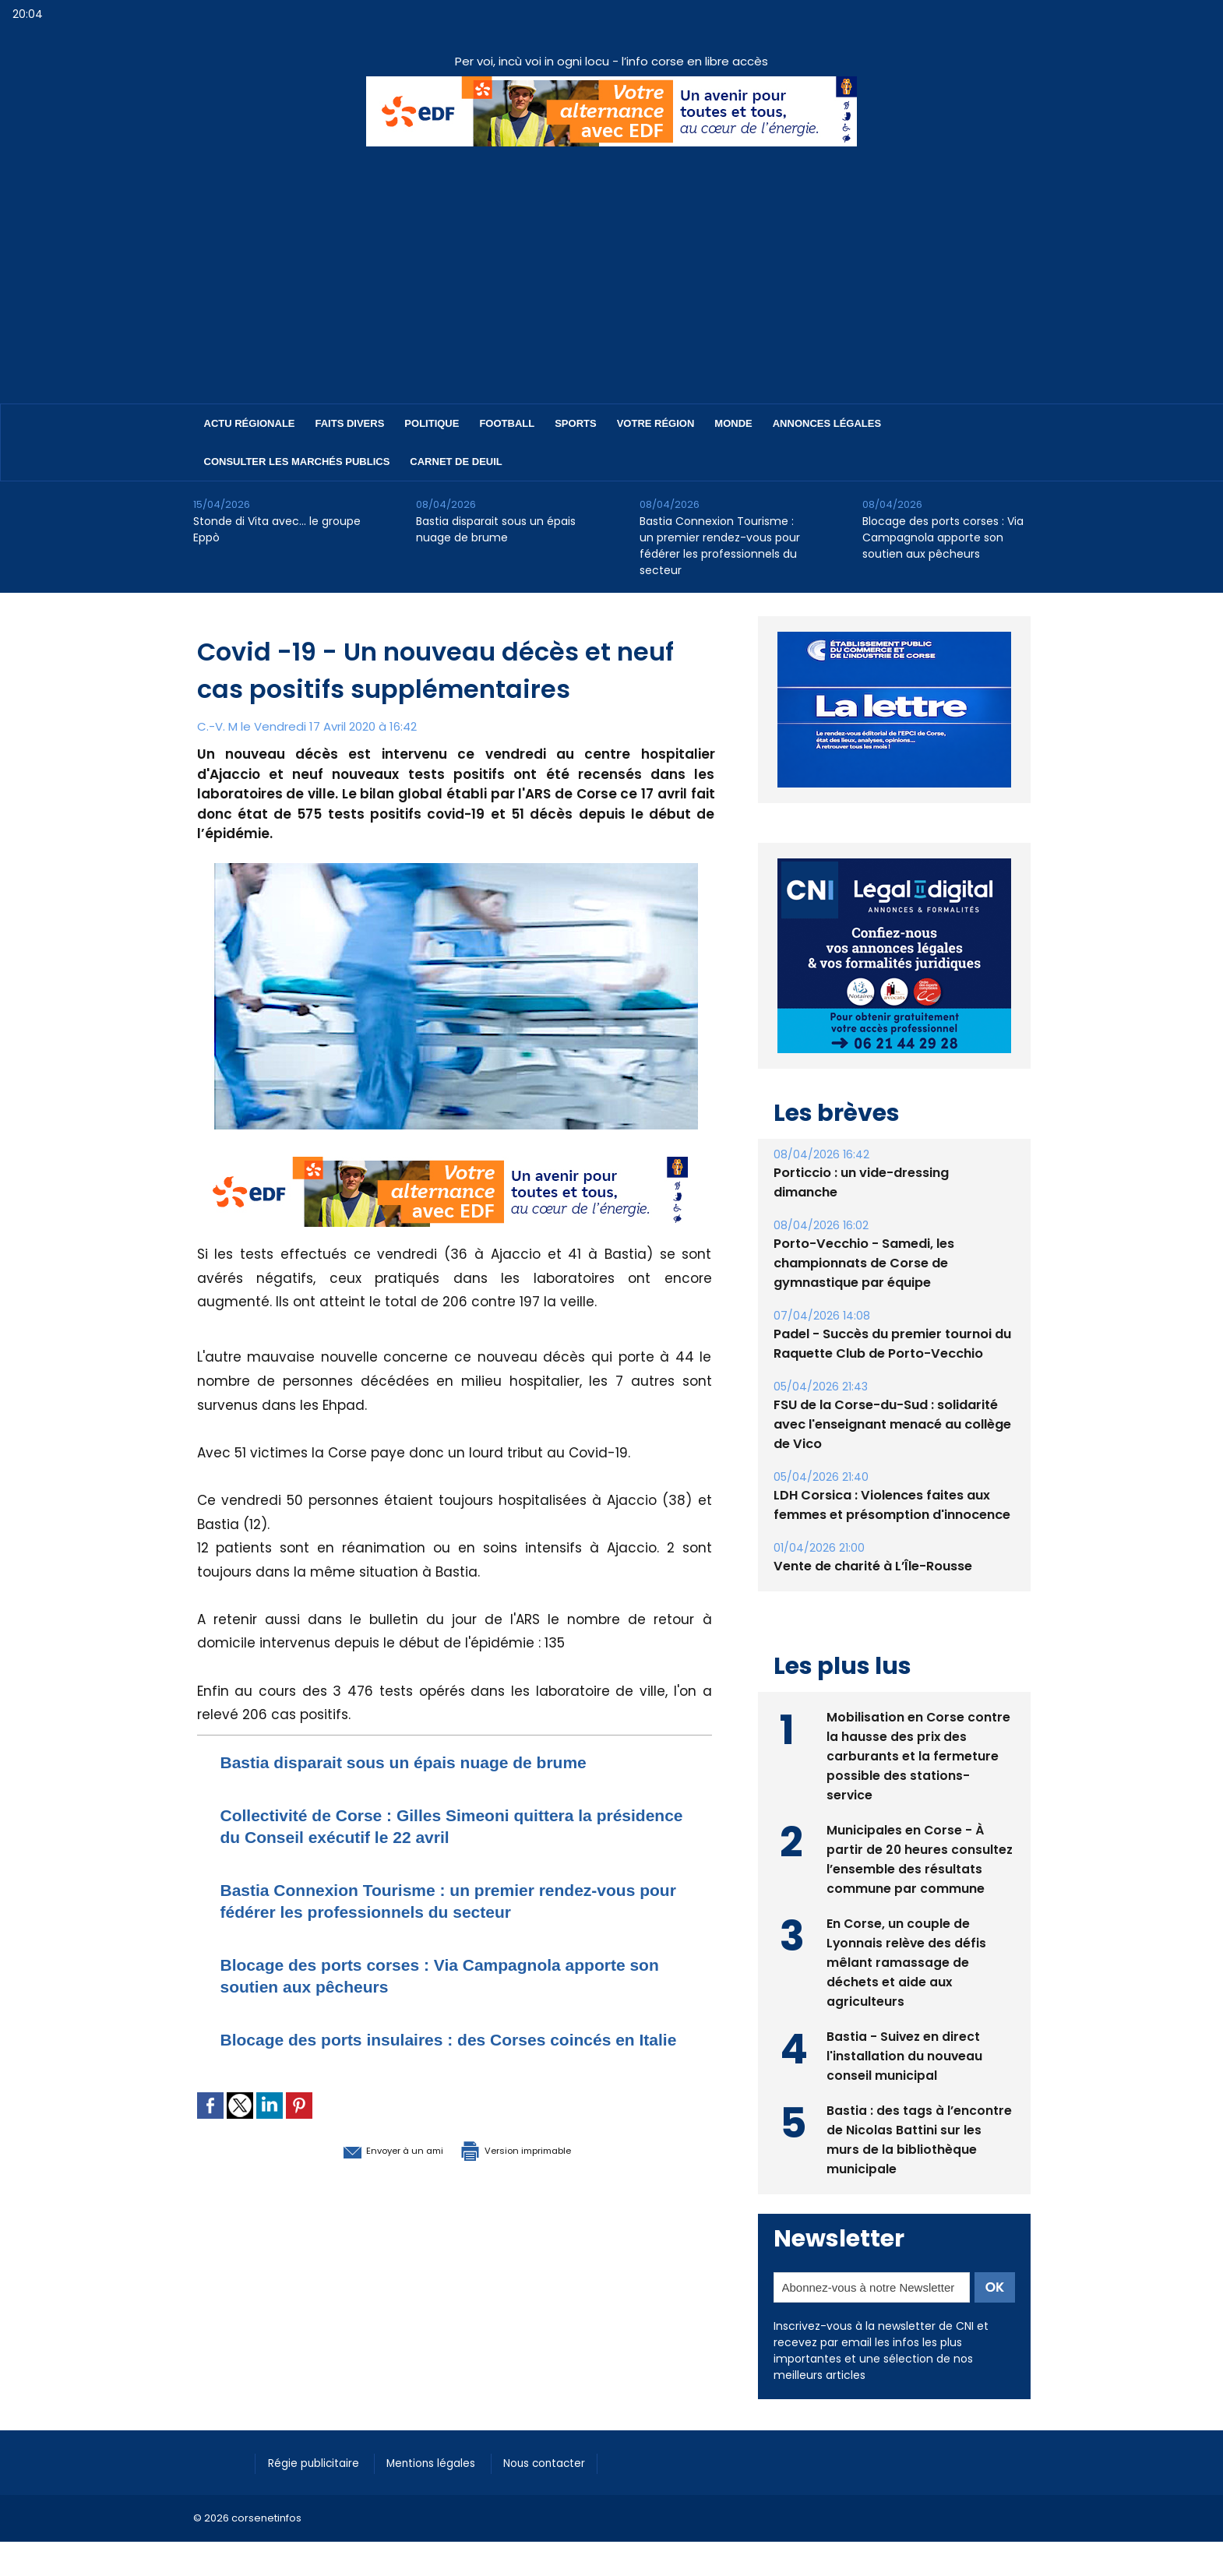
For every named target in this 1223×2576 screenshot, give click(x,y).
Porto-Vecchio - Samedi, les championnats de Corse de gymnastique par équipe (863, 1263)
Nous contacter (567, 2461)
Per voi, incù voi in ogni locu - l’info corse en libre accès (611, 61)
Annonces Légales (827, 423)
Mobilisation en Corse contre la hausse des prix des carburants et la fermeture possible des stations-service (918, 1754)
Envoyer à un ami (370, 2171)
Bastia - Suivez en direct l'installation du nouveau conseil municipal (904, 2054)
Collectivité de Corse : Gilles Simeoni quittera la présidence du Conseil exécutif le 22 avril (432, 1825)
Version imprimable (536, 2171)
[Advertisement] (611, 263)
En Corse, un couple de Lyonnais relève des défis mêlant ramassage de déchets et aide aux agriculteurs (907, 1961)
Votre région (656, 423)
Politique (431, 423)
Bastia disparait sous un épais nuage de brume (496, 529)
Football (506, 423)
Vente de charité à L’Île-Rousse (872, 1566)
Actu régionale (249, 423)
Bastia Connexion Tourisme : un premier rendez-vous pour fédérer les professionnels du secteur (720, 545)
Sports (575, 423)
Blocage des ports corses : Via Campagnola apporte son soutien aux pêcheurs (943, 537)
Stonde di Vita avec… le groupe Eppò (277, 529)
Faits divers (350, 423)
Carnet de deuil (456, 461)
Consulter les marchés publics (297, 461)
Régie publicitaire (319, 2461)
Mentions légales (446, 2461)
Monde (733, 423)
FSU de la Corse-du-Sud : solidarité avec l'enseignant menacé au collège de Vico (892, 1424)
